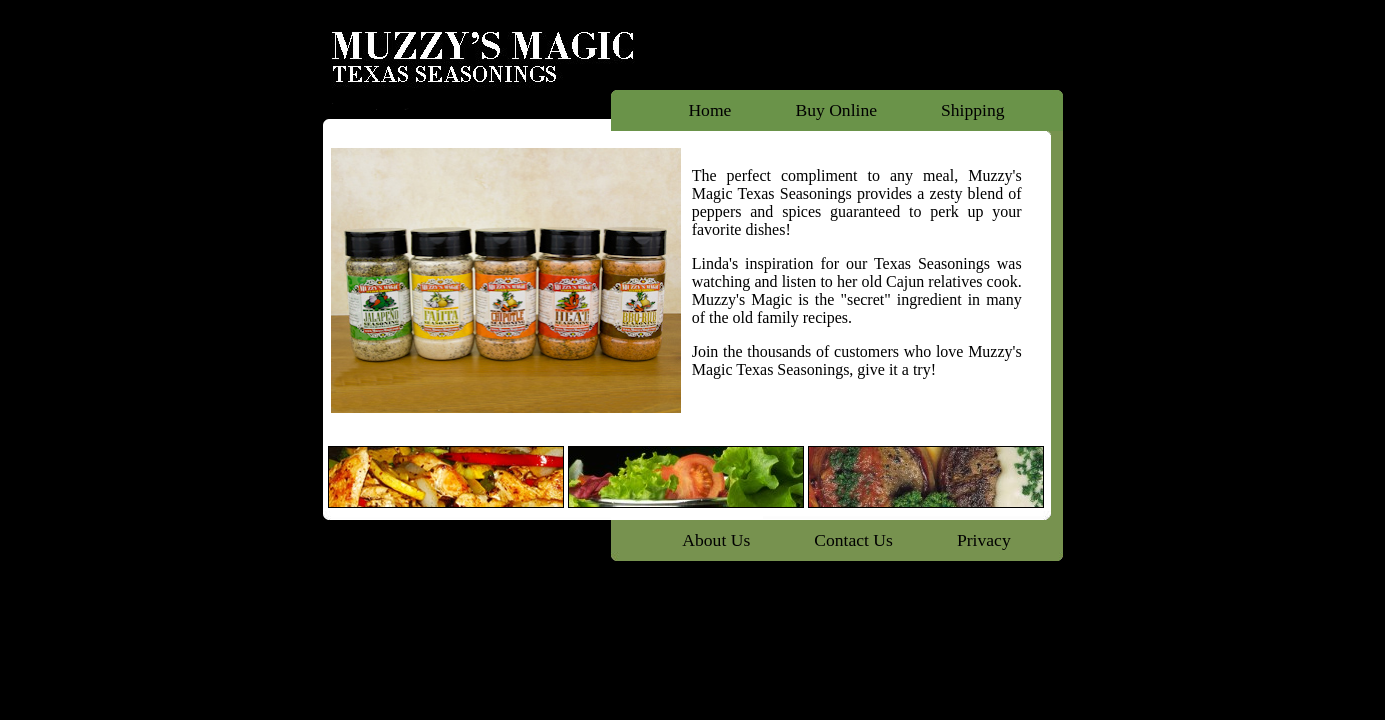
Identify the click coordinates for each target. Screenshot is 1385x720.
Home (709, 110)
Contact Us (853, 540)
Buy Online (836, 110)
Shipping (973, 110)
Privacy (984, 540)
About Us (716, 540)
